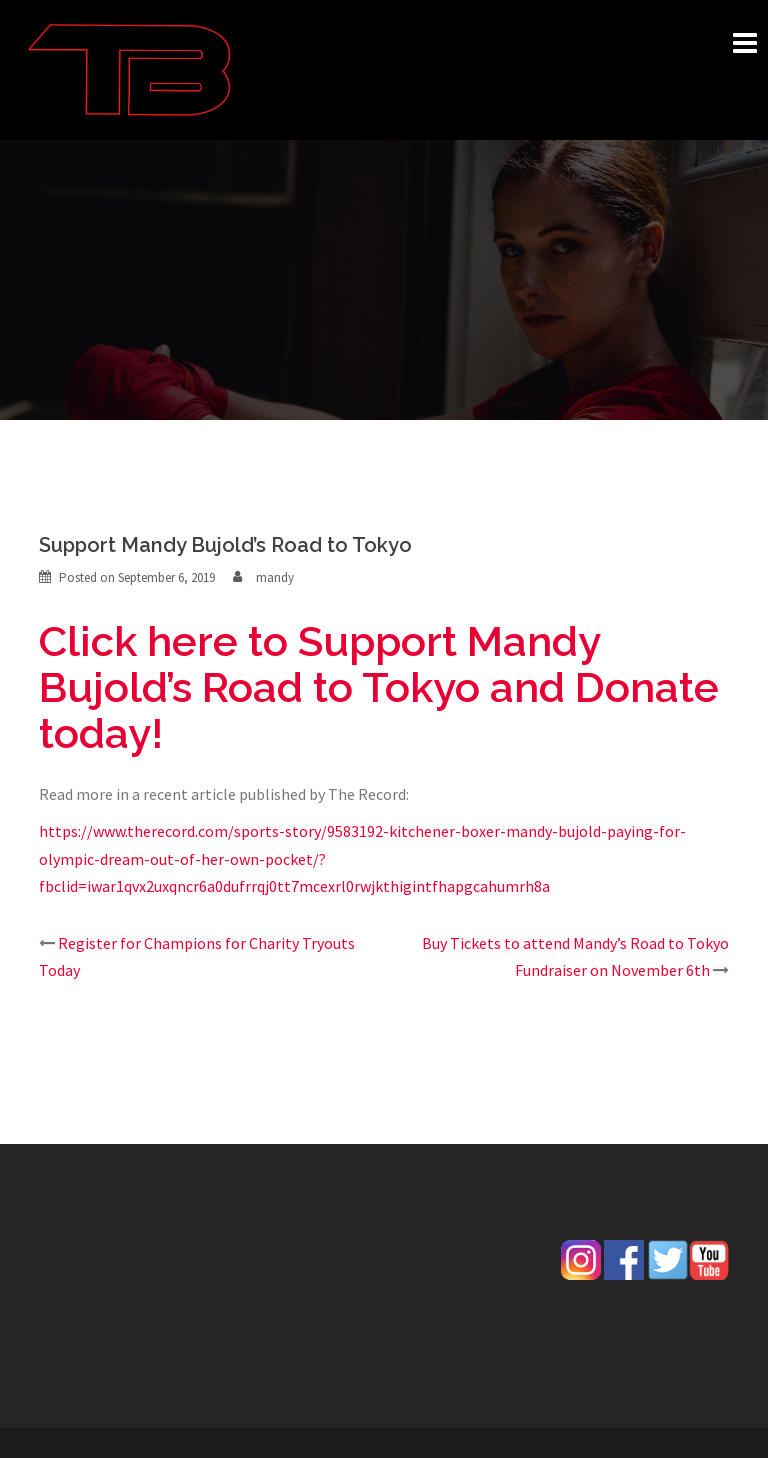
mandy (275, 577)
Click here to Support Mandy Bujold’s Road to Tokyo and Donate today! (379, 687)
